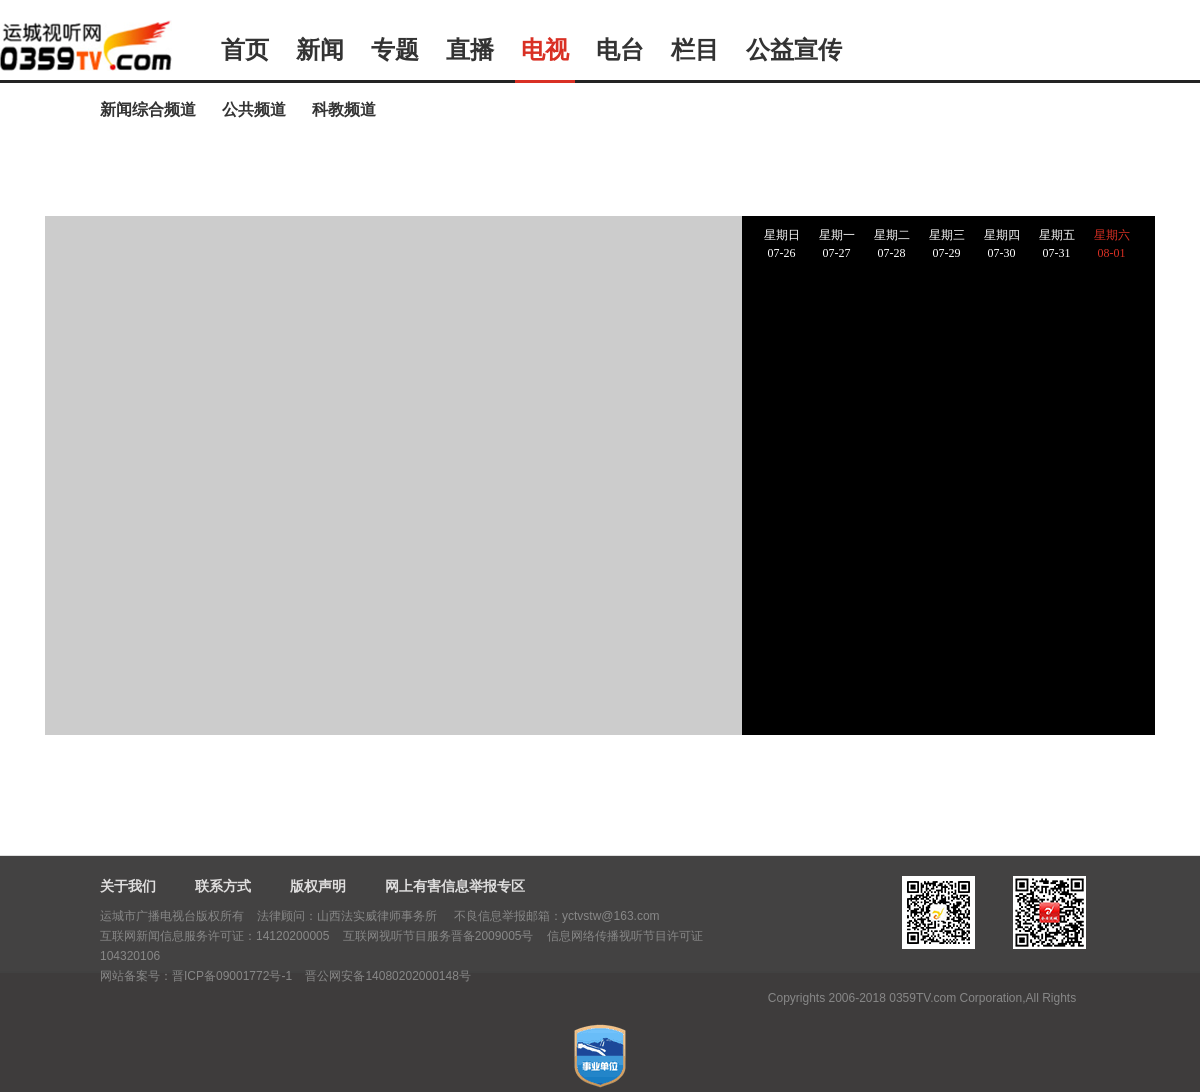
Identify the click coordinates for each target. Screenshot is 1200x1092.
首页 (245, 50)
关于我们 (128, 886)
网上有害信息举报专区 (455, 886)
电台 (620, 50)
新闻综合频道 (148, 109)
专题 (395, 50)
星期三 (946, 245)
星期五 (1056, 245)
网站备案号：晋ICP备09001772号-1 (196, 976)
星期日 (781, 245)
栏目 (695, 50)
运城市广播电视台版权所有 (172, 916)
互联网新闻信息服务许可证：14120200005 (214, 936)
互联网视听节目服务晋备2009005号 (438, 936)
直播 (470, 50)
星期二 (891, 245)
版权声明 (318, 886)
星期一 (836, 245)
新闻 (320, 50)
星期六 (1111, 245)
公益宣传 (794, 50)
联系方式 (223, 886)
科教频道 (344, 109)
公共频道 (254, 109)
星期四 (1001, 245)
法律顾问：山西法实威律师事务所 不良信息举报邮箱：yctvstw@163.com (458, 916)
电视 (545, 50)
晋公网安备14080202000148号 (387, 976)
